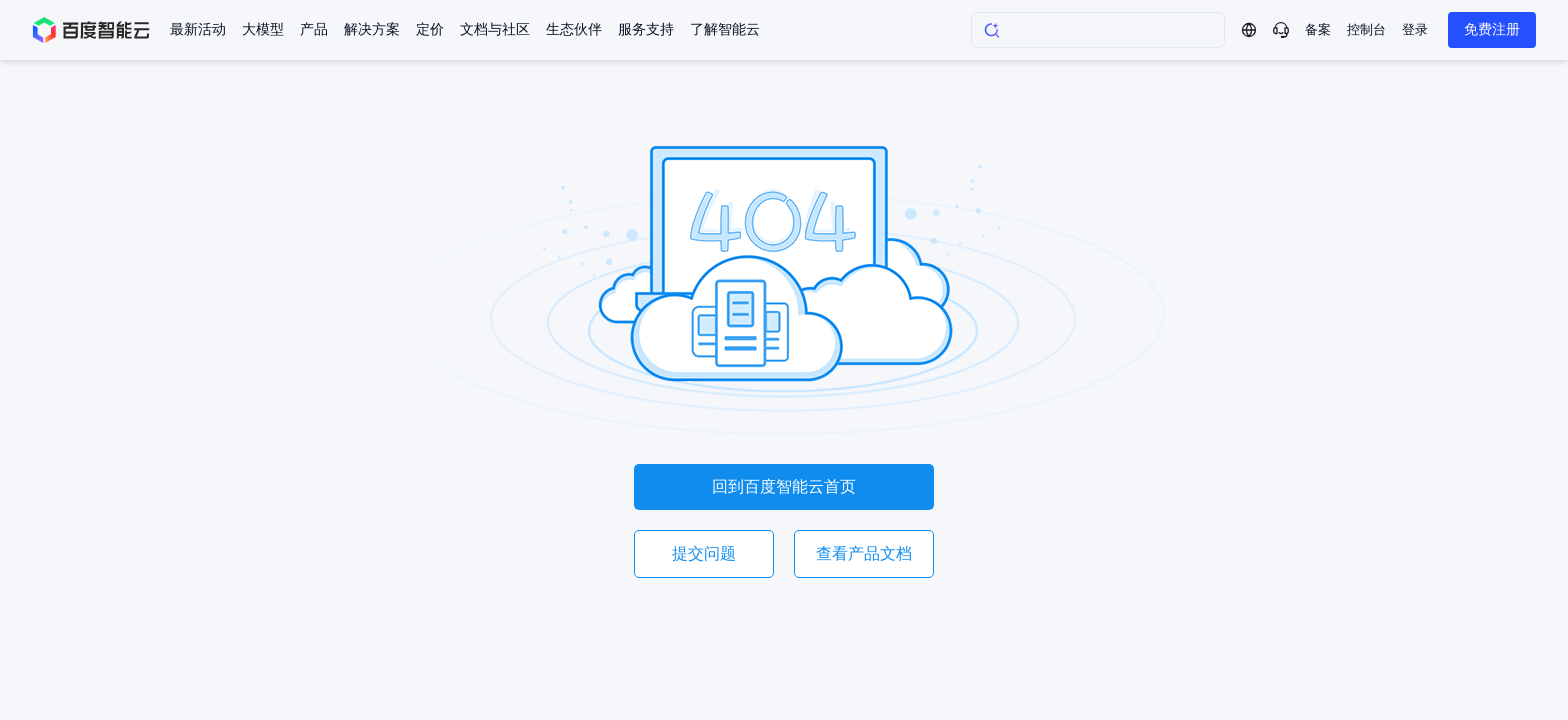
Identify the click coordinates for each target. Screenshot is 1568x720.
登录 (1415, 29)
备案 (1318, 29)
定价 (430, 29)
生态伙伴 (574, 29)
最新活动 (198, 29)
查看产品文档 (864, 553)
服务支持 (646, 29)
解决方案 (372, 29)
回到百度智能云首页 (784, 486)
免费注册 (1492, 29)
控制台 (1366, 29)
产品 (314, 29)
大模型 (263, 29)
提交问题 (704, 553)
